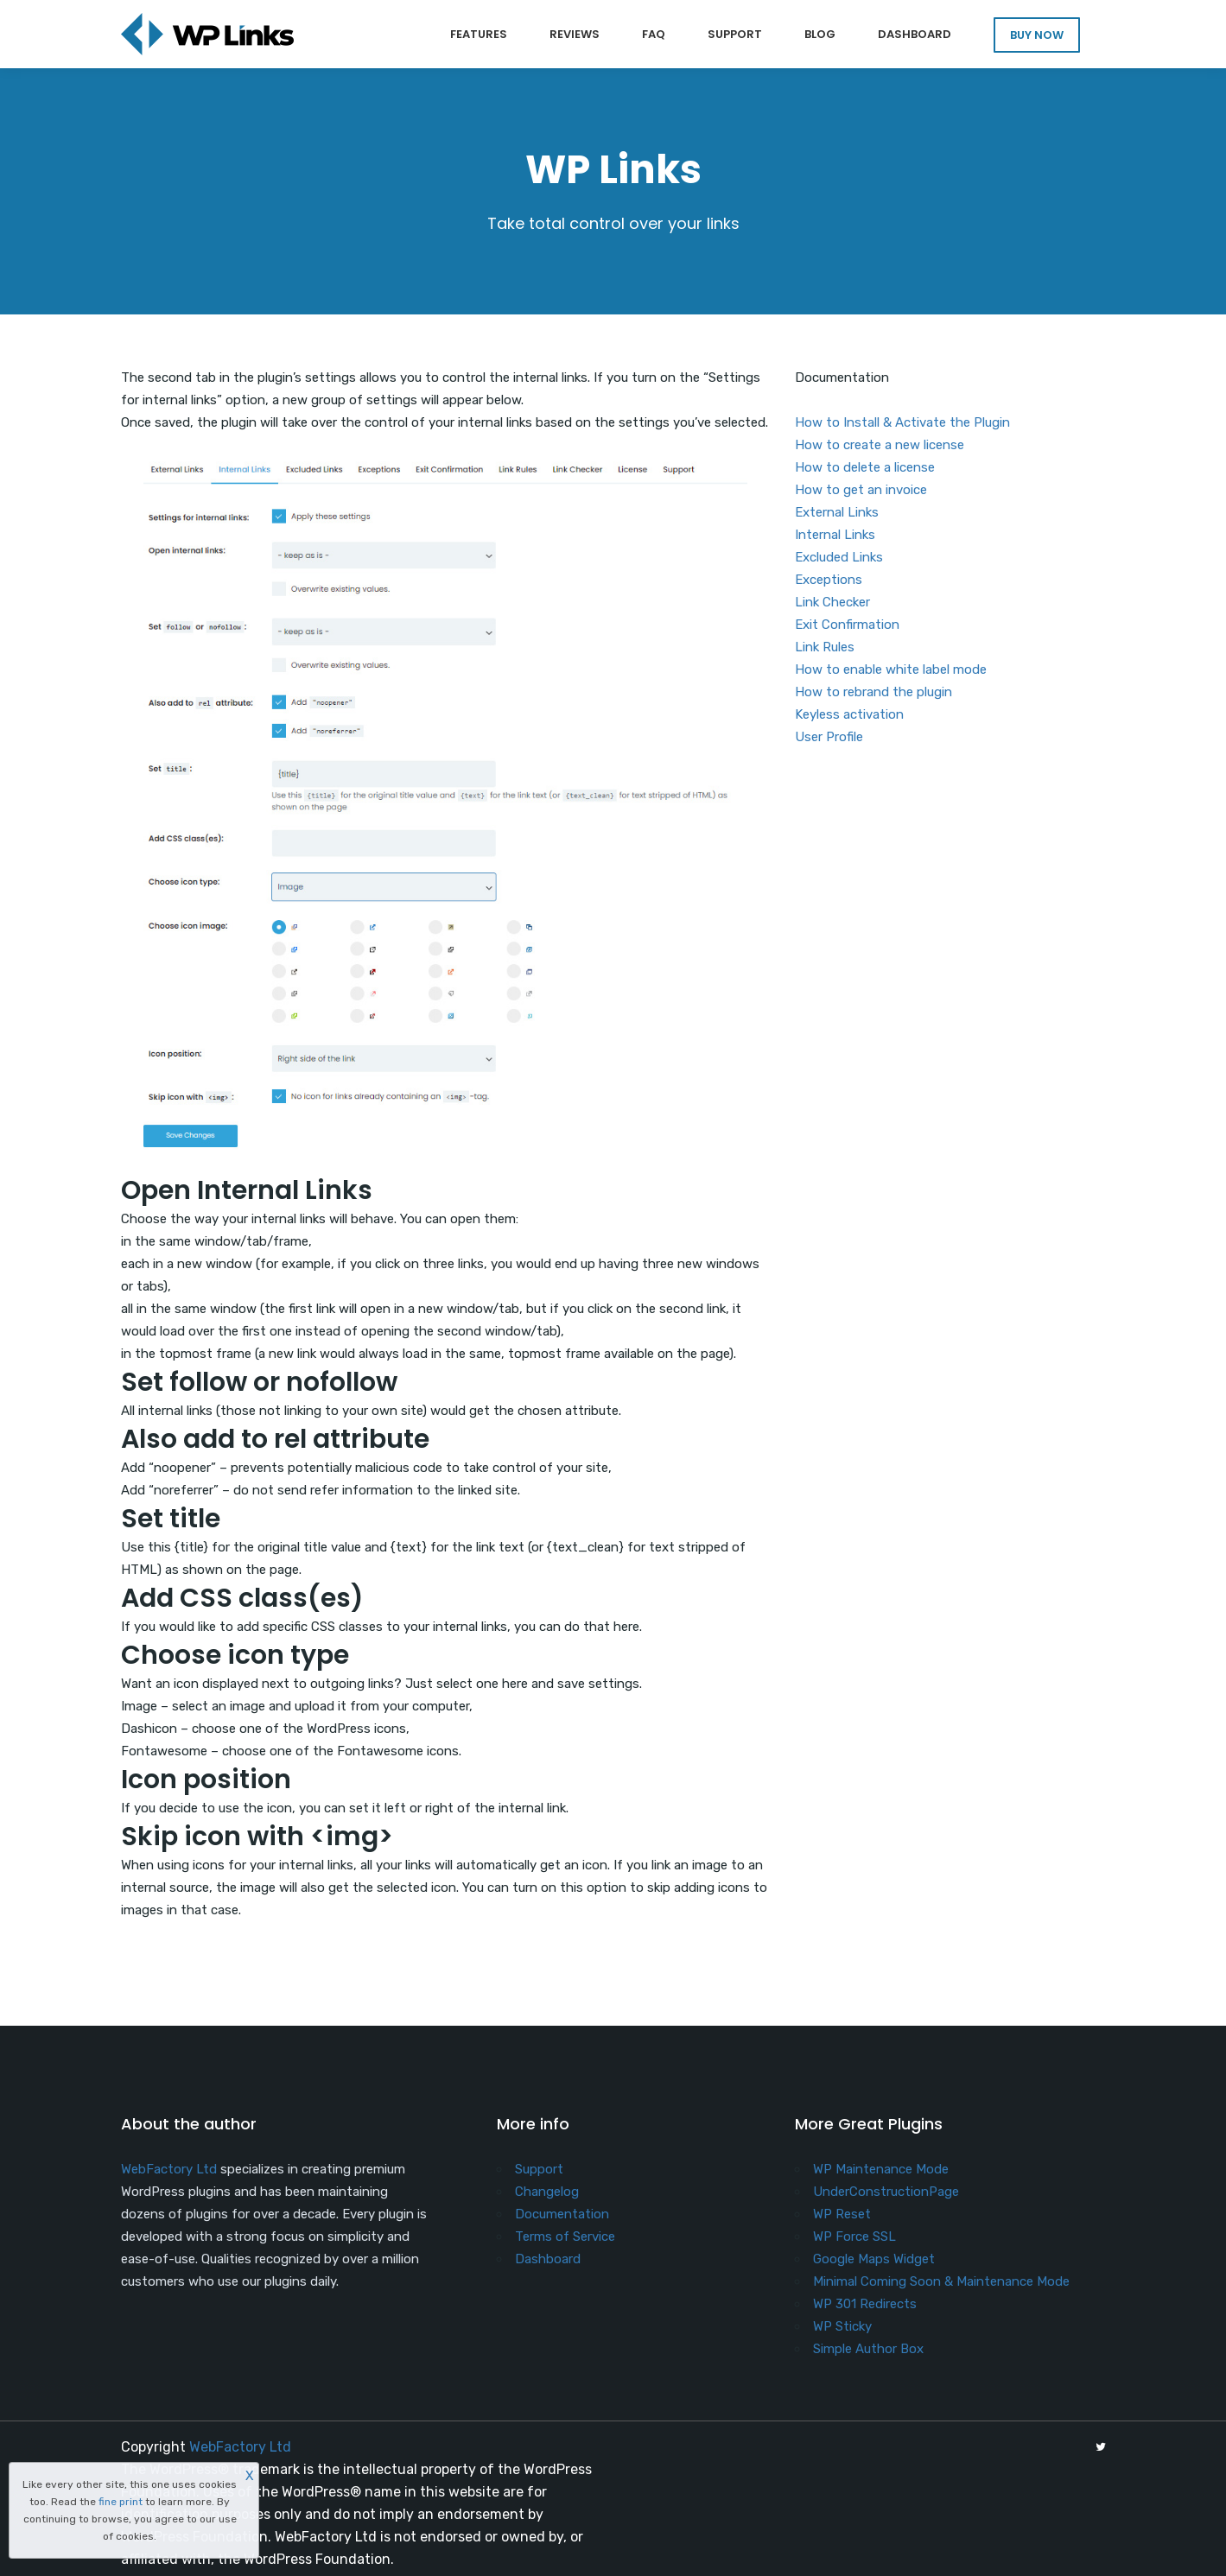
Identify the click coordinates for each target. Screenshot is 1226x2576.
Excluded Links (839, 557)
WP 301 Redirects (865, 2304)
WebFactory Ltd (169, 2169)
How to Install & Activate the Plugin (902, 422)
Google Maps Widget (874, 2259)
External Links (837, 512)
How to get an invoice (861, 490)
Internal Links (835, 534)
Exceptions (828, 579)
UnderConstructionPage (886, 2191)
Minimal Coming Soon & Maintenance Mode (941, 2281)
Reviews (574, 34)
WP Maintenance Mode (881, 2169)
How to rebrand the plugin (873, 692)
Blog (819, 34)
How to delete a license (865, 467)
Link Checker (832, 602)
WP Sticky (842, 2326)
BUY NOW (1037, 35)
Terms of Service (565, 2236)
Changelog (547, 2191)
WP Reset (842, 2214)
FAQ (653, 34)
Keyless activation (849, 714)
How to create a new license (879, 445)
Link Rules (824, 647)
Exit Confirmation (847, 624)
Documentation (562, 2214)
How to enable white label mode (891, 669)
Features (478, 34)
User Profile (829, 737)
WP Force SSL (854, 2236)
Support (735, 34)
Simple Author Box (868, 2349)
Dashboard (914, 34)
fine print (120, 2502)
